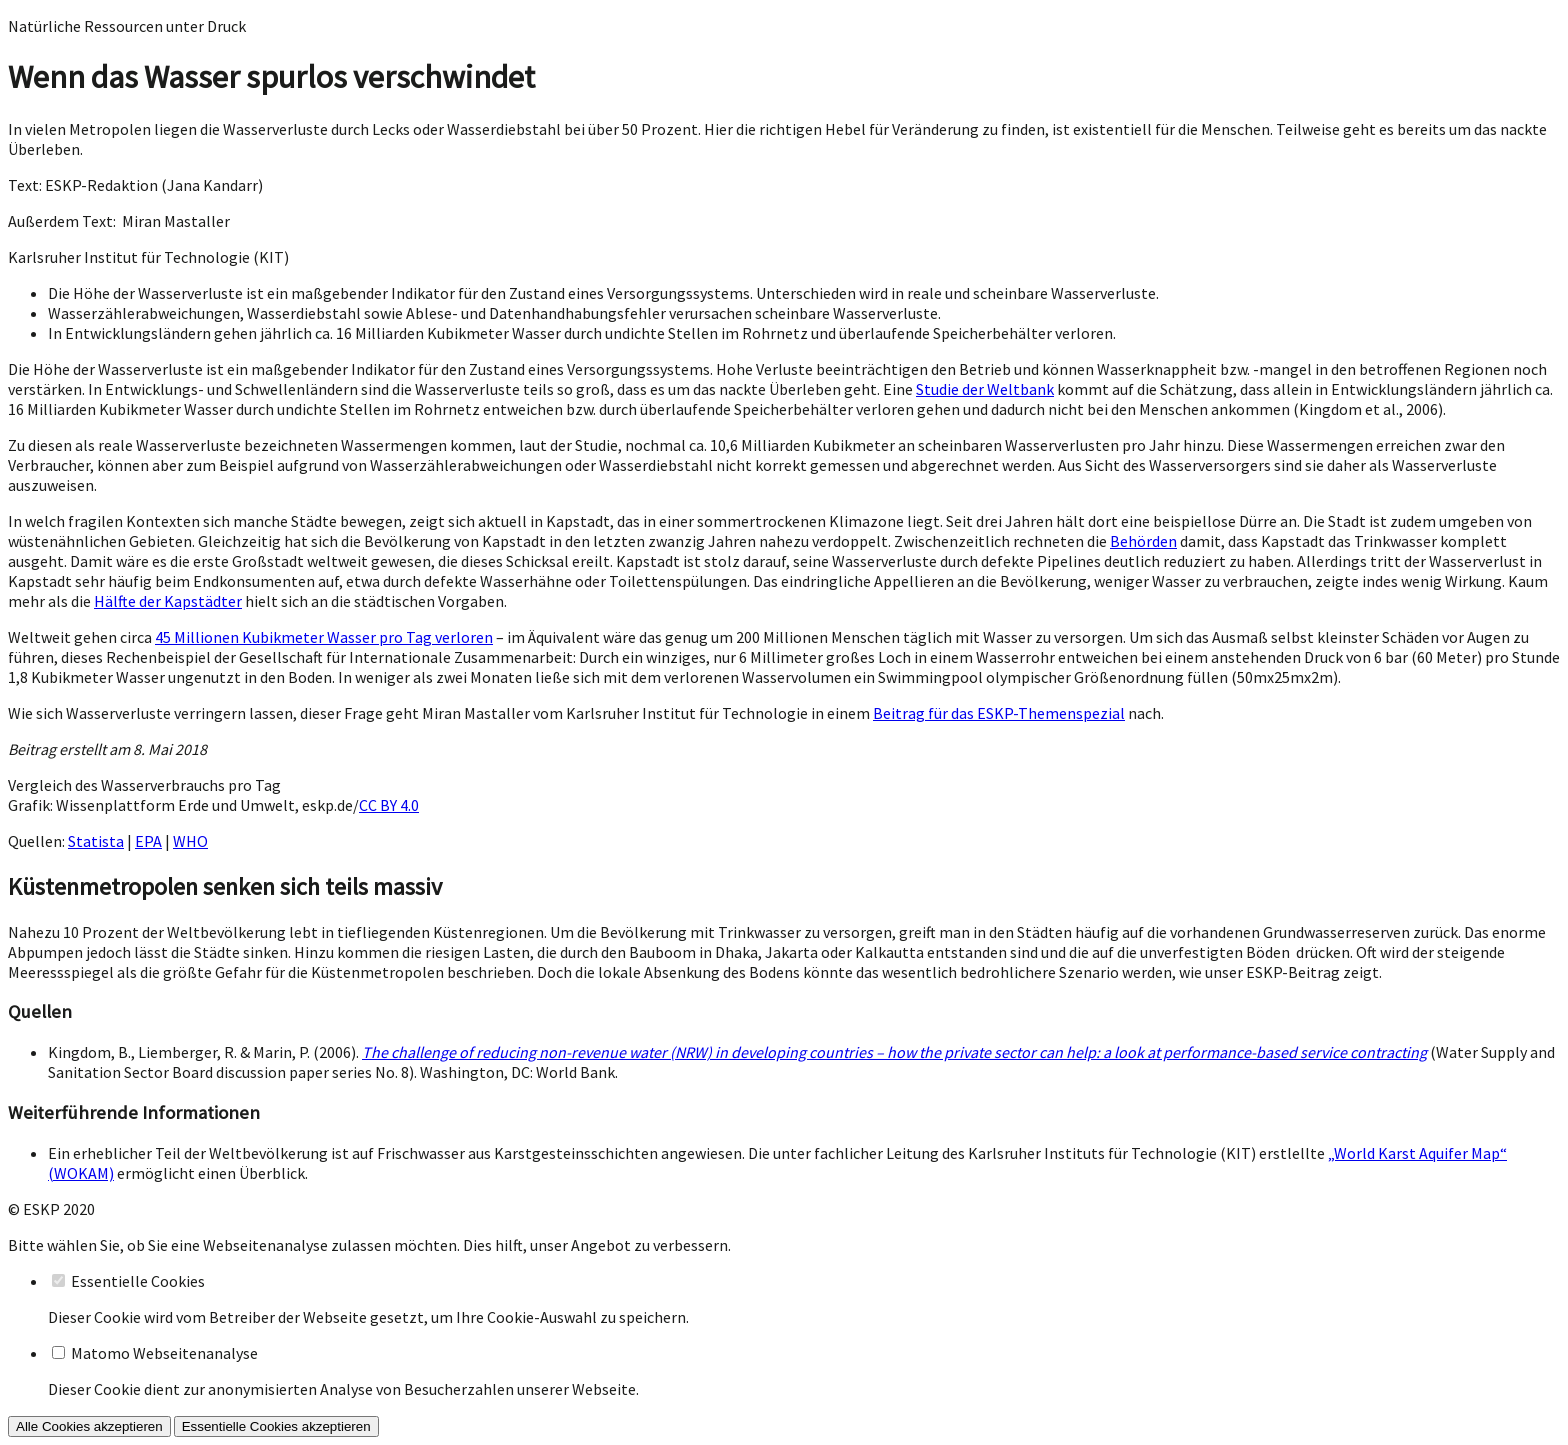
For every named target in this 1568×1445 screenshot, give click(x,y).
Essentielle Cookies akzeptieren (276, 1426)
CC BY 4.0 (389, 805)
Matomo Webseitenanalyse (164, 1353)
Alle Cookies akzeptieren (89, 1426)
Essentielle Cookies (138, 1281)
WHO (190, 841)
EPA (148, 841)
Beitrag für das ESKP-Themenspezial (999, 713)
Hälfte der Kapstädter (168, 601)
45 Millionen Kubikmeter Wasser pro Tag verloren (324, 637)
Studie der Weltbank (985, 389)
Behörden (1143, 541)
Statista (96, 841)
